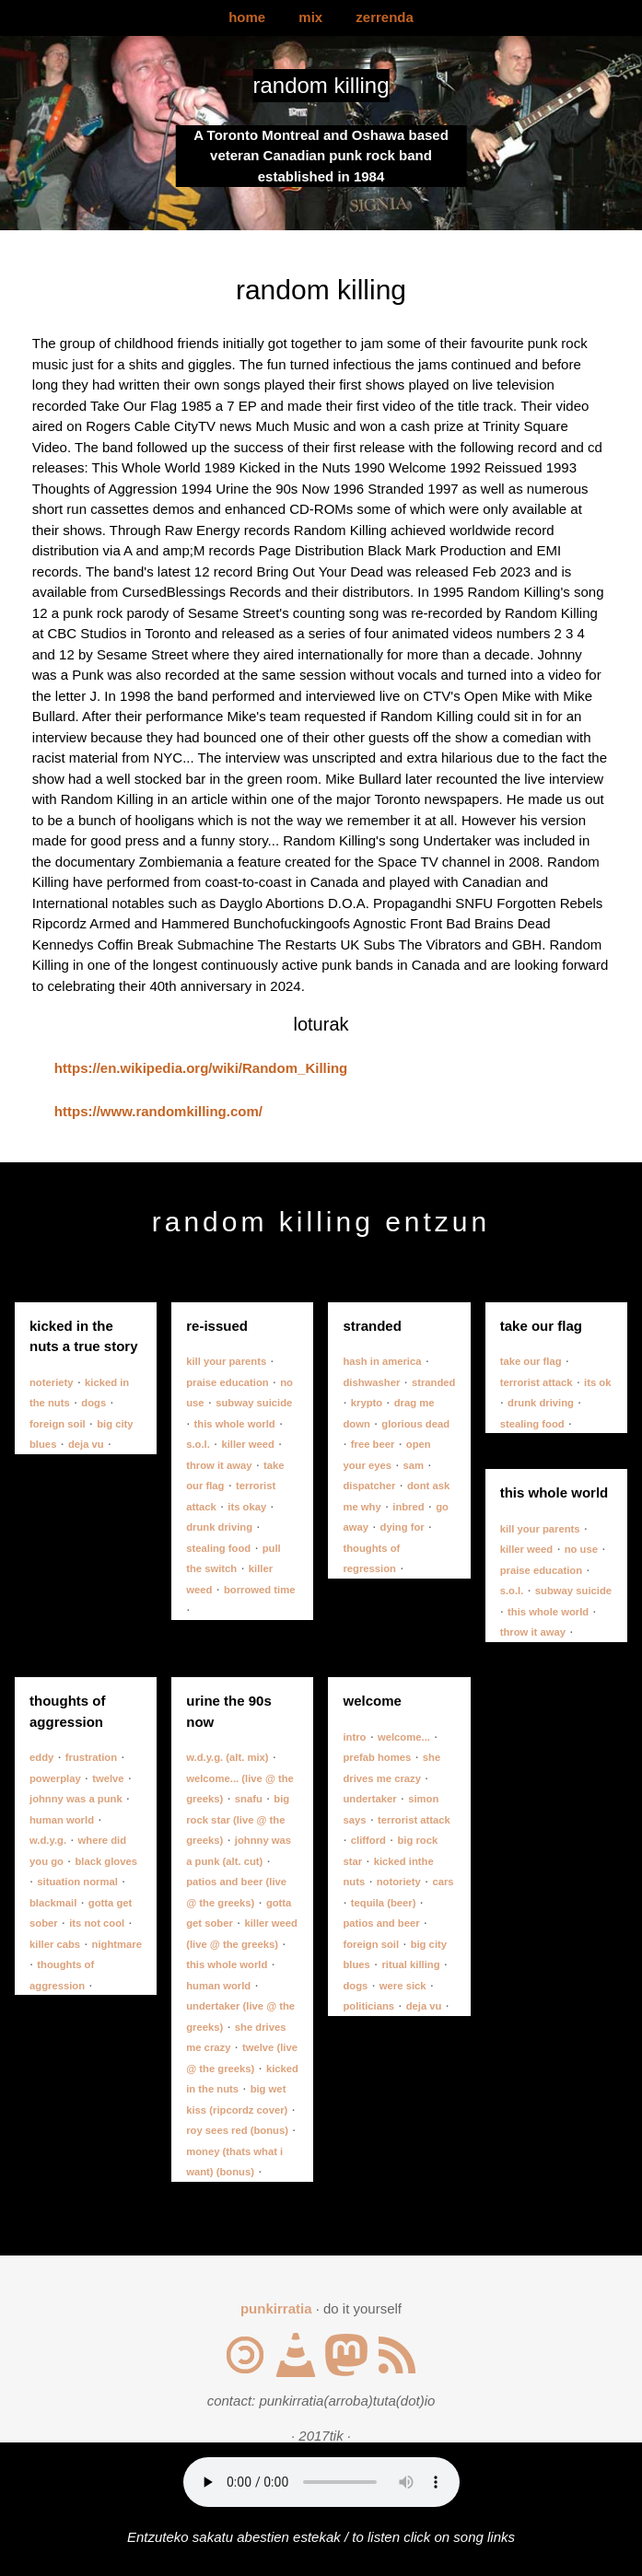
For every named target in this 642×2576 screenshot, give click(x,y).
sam (414, 1465)
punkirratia (276, 2308)
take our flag (531, 1361)
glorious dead (415, 1423)
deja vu (86, 1444)
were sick (402, 1985)
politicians (368, 2005)
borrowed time (260, 1589)
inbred (408, 1506)
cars (442, 1881)
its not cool (96, 1923)
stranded (434, 1382)
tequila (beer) (383, 1902)
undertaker (369, 1798)
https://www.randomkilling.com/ (158, 1111)
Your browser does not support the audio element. (321, 2482)
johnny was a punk (76, 1798)
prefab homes (377, 1757)
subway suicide (254, 1402)
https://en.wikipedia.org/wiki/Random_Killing (200, 1068)
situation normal (77, 1881)
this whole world (234, 1423)
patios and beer (381, 1923)
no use (581, 1549)
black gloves (106, 1861)
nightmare (117, 1944)
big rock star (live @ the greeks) (237, 1819)
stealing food (218, 1548)
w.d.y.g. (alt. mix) (227, 1757)
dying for (402, 1527)
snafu (249, 1798)
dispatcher (369, 1485)
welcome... (404, 1737)
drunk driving (219, 1527)
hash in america (382, 1361)
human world (61, 1819)
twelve (107, 1778)
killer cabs (54, 1944)
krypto (366, 1402)
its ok (597, 1382)
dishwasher (371, 1382)
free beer (373, 1444)
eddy (41, 1757)
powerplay (55, 1778)
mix (310, 17)
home (246, 17)
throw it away (218, 1465)
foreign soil (57, 1423)
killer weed (247, 1444)
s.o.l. (198, 1444)
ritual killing (410, 1964)
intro (354, 1737)
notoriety (399, 1881)
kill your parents (226, 1361)
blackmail (52, 1902)
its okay (247, 1506)
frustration (91, 1757)
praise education (227, 1382)
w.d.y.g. (47, 1840)
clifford (368, 1840)
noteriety (51, 1382)
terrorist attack (536, 1382)
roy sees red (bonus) (237, 2130)
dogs (93, 1402)
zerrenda (385, 17)
